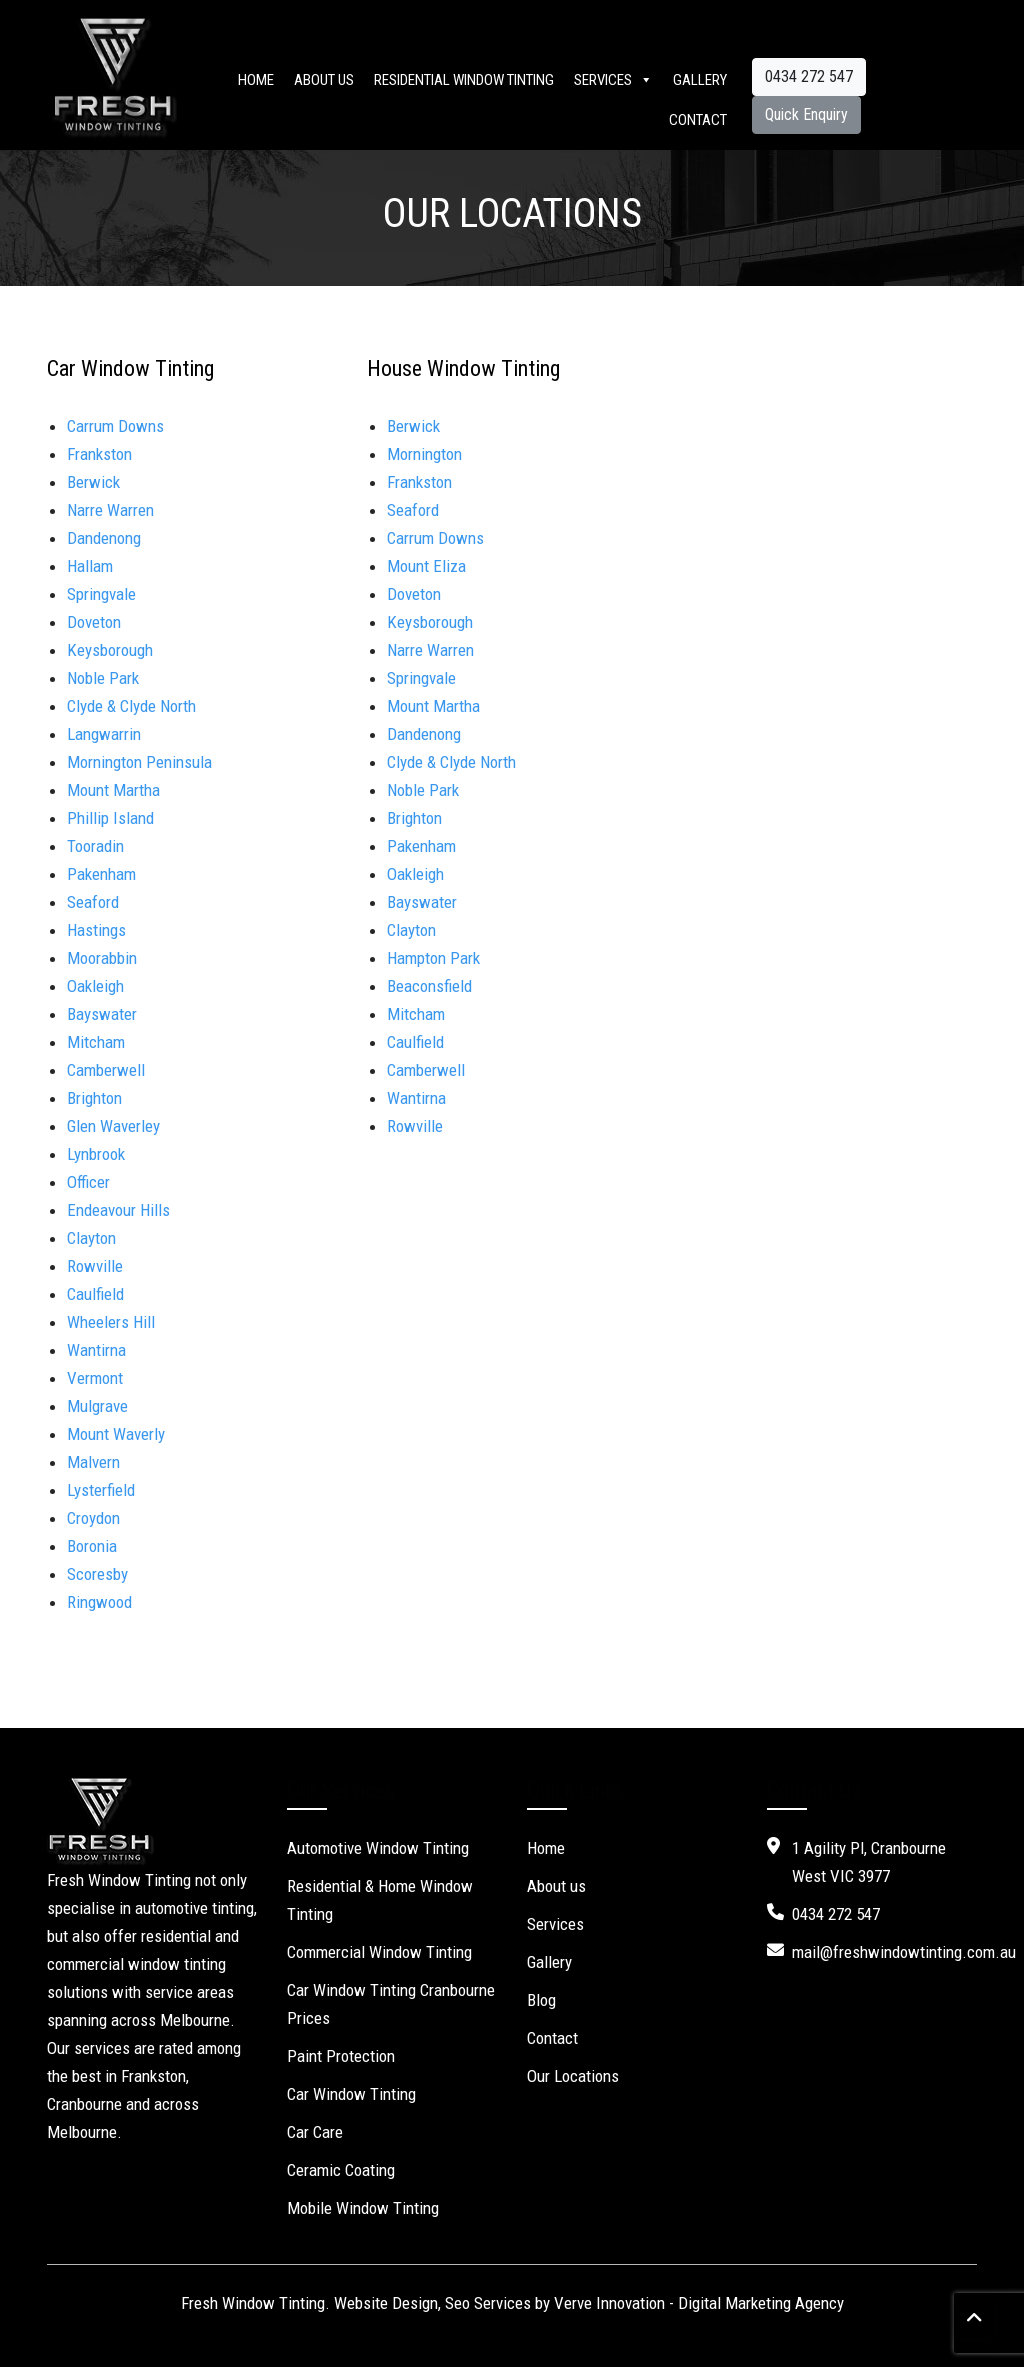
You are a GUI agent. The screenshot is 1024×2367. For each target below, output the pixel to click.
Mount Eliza (426, 566)
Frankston (99, 454)
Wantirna (96, 1350)
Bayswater (102, 1014)
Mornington (424, 454)
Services (613, 80)
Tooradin (95, 846)
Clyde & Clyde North (131, 706)
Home (256, 80)
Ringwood (99, 1602)
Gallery (700, 80)
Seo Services (488, 2303)
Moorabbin (102, 958)
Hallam (90, 566)
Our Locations (573, 2076)
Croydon (93, 1518)
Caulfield (95, 1294)
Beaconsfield (429, 986)
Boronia (92, 1546)
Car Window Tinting (351, 2094)
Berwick (93, 482)
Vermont (95, 1378)
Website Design (386, 2303)
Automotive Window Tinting (378, 1848)
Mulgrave (97, 1406)
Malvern (93, 1462)
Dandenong (104, 538)
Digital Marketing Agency (761, 2303)
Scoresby (97, 1574)
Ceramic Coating (341, 2170)
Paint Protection (341, 2056)
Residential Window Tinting (464, 80)
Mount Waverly (116, 1434)
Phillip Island (110, 818)
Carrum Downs (115, 426)
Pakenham (101, 874)
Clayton (411, 930)
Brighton (94, 1098)
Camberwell (106, 1070)
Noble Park (103, 678)
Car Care (315, 2132)
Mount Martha (113, 790)
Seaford (93, 902)
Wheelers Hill (115, 1322)
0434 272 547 (809, 76)
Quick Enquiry (806, 114)
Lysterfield (101, 1490)
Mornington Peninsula (139, 762)
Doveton (94, 622)
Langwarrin (104, 734)
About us (324, 80)
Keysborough (110, 650)
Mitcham (96, 1042)
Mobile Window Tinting (363, 2208)
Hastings (96, 930)
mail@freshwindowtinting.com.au (904, 1952)
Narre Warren (110, 510)
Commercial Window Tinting (379, 1952)
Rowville (415, 1126)
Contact (698, 120)
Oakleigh (95, 986)
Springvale (101, 594)
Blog (541, 2000)
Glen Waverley (113, 1126)
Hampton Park (433, 958)
